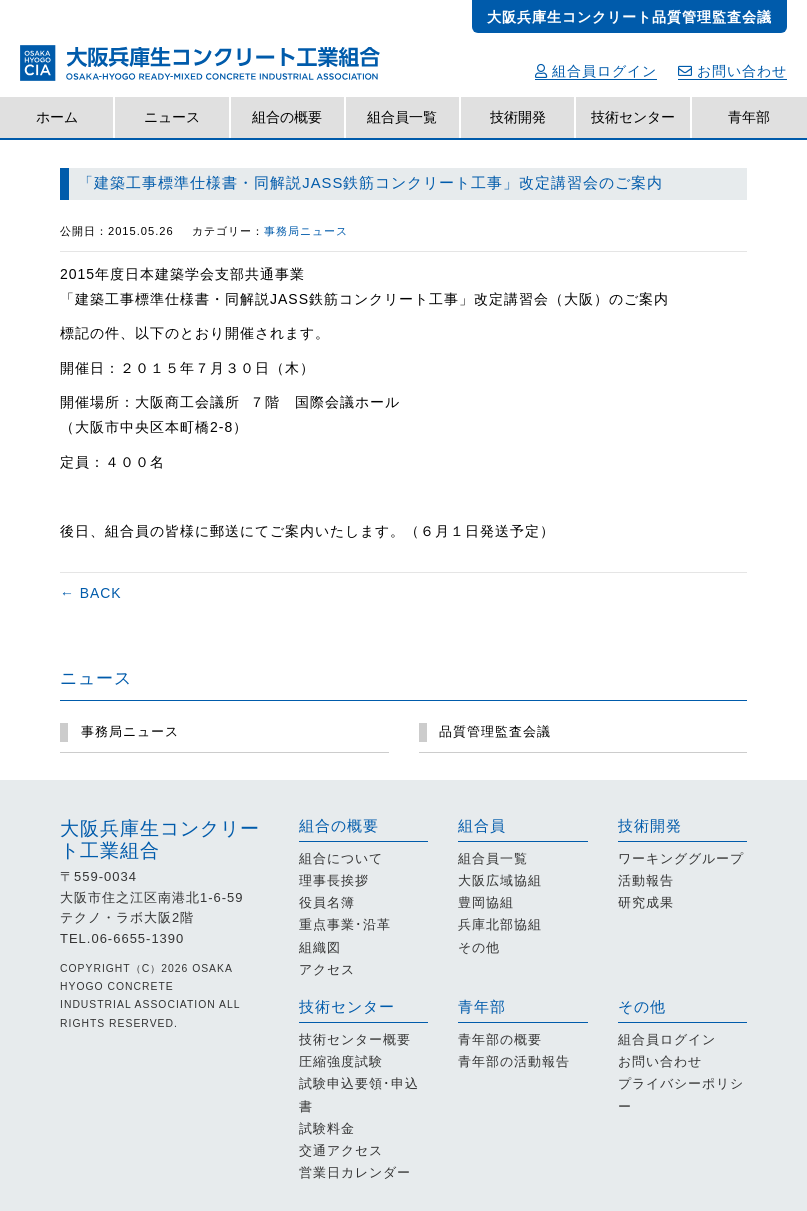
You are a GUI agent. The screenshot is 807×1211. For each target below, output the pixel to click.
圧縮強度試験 (341, 1061)
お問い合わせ (732, 71)
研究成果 (646, 902)
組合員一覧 (402, 117)
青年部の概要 (500, 1039)
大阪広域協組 (500, 880)
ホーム (57, 117)
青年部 (749, 117)
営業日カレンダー (355, 1172)
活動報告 (646, 880)
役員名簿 (327, 902)
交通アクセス (341, 1150)
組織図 (320, 947)
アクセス (327, 969)
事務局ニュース (306, 231)
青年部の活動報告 (514, 1061)
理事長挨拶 (334, 880)
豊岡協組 (486, 902)
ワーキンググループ (681, 858)
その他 (479, 947)
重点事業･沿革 (345, 924)
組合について (341, 858)
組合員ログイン (596, 71)
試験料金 (327, 1128)
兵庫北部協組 (500, 924)
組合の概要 (287, 117)
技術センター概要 (355, 1039)
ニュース (172, 117)
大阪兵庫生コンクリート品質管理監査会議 (629, 17)
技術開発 (518, 117)
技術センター (633, 117)
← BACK (91, 593)
